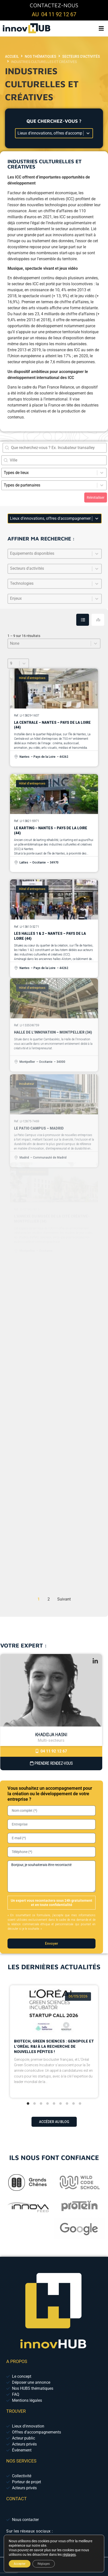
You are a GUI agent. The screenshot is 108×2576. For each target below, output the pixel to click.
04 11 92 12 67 (51, 1751)
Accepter (20, 2564)
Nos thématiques (40, 56)
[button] (101, 28)
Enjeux (54, 599)
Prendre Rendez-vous (51, 1763)
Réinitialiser (95, 498)
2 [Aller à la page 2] (49, 1599)
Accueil (12, 56)
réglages (69, 2554)
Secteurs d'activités (54, 569)
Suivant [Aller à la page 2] (64, 1599)
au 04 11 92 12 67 (54, 14)
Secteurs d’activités (81, 56)
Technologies (54, 583)
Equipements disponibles (54, 553)
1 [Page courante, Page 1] (39, 1599)
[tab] (82, 620)
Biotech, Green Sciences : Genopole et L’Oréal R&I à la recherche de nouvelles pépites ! (54, 2034)
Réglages (44, 2564)
